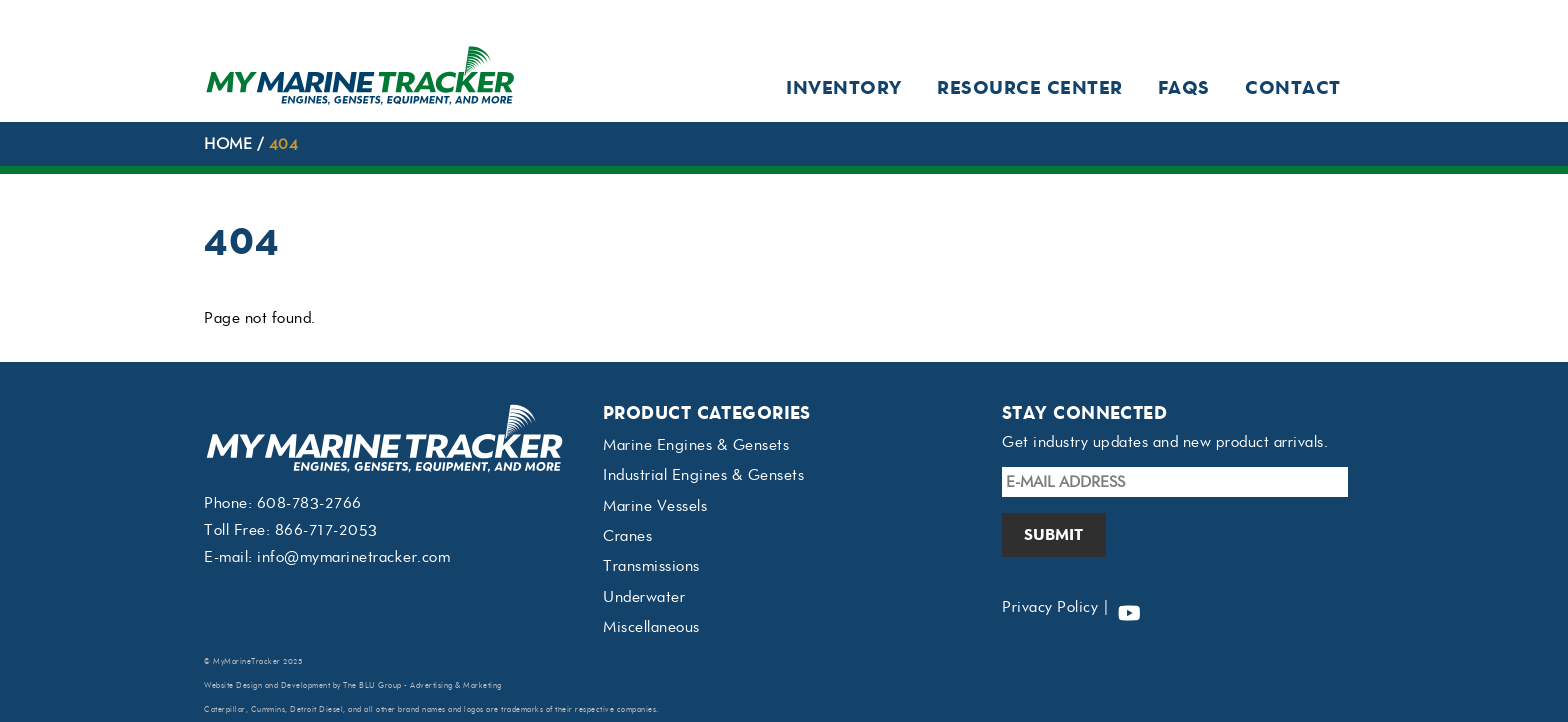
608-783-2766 (309, 503)
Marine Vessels (655, 506)
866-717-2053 (326, 530)
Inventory (844, 87)
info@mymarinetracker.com (353, 557)
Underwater (644, 597)
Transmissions (651, 566)
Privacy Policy (1050, 607)
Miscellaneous (651, 627)
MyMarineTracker (247, 661)
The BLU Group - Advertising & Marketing (422, 685)
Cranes (627, 536)
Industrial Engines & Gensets (703, 475)
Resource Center (1030, 87)
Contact (1293, 87)
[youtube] (1129, 607)
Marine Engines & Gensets (696, 445)
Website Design (233, 685)
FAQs (1184, 87)
